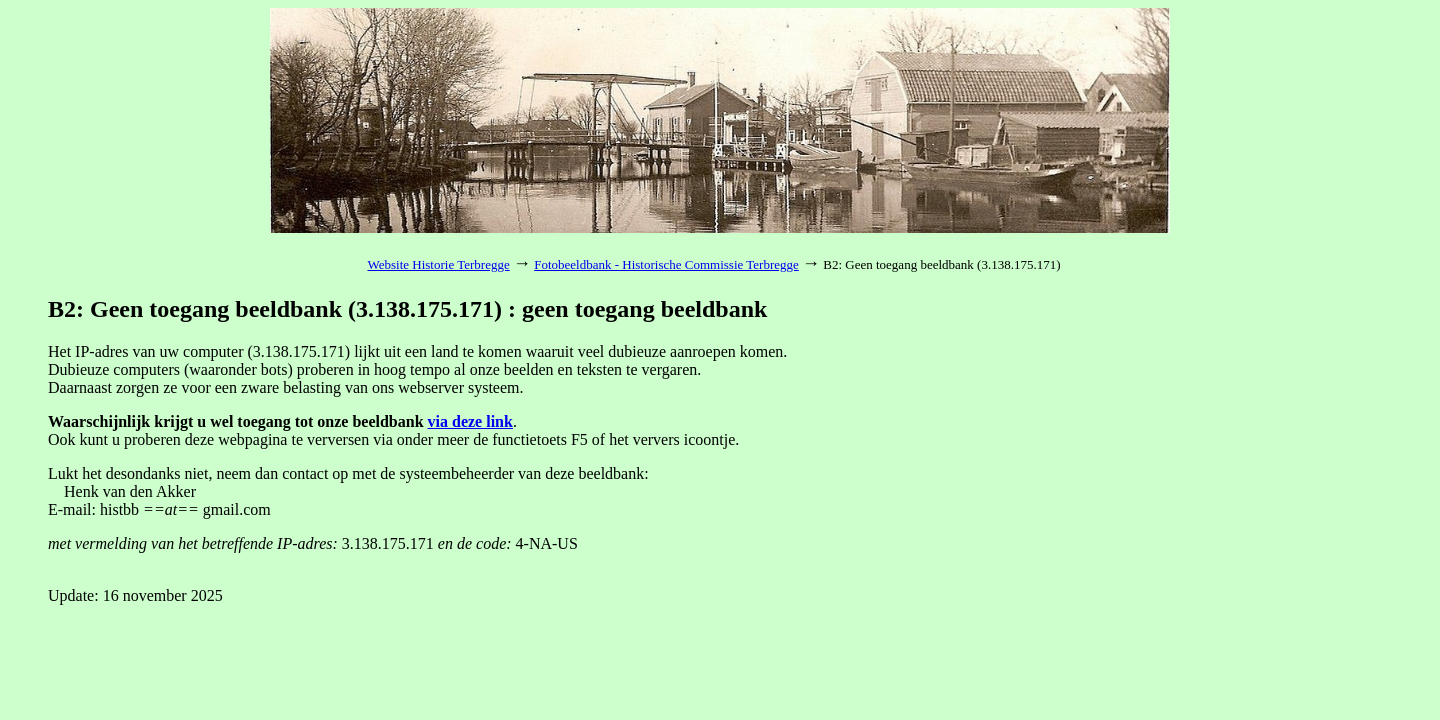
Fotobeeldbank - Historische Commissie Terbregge (666, 264)
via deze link (470, 421)
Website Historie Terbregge (439, 264)
